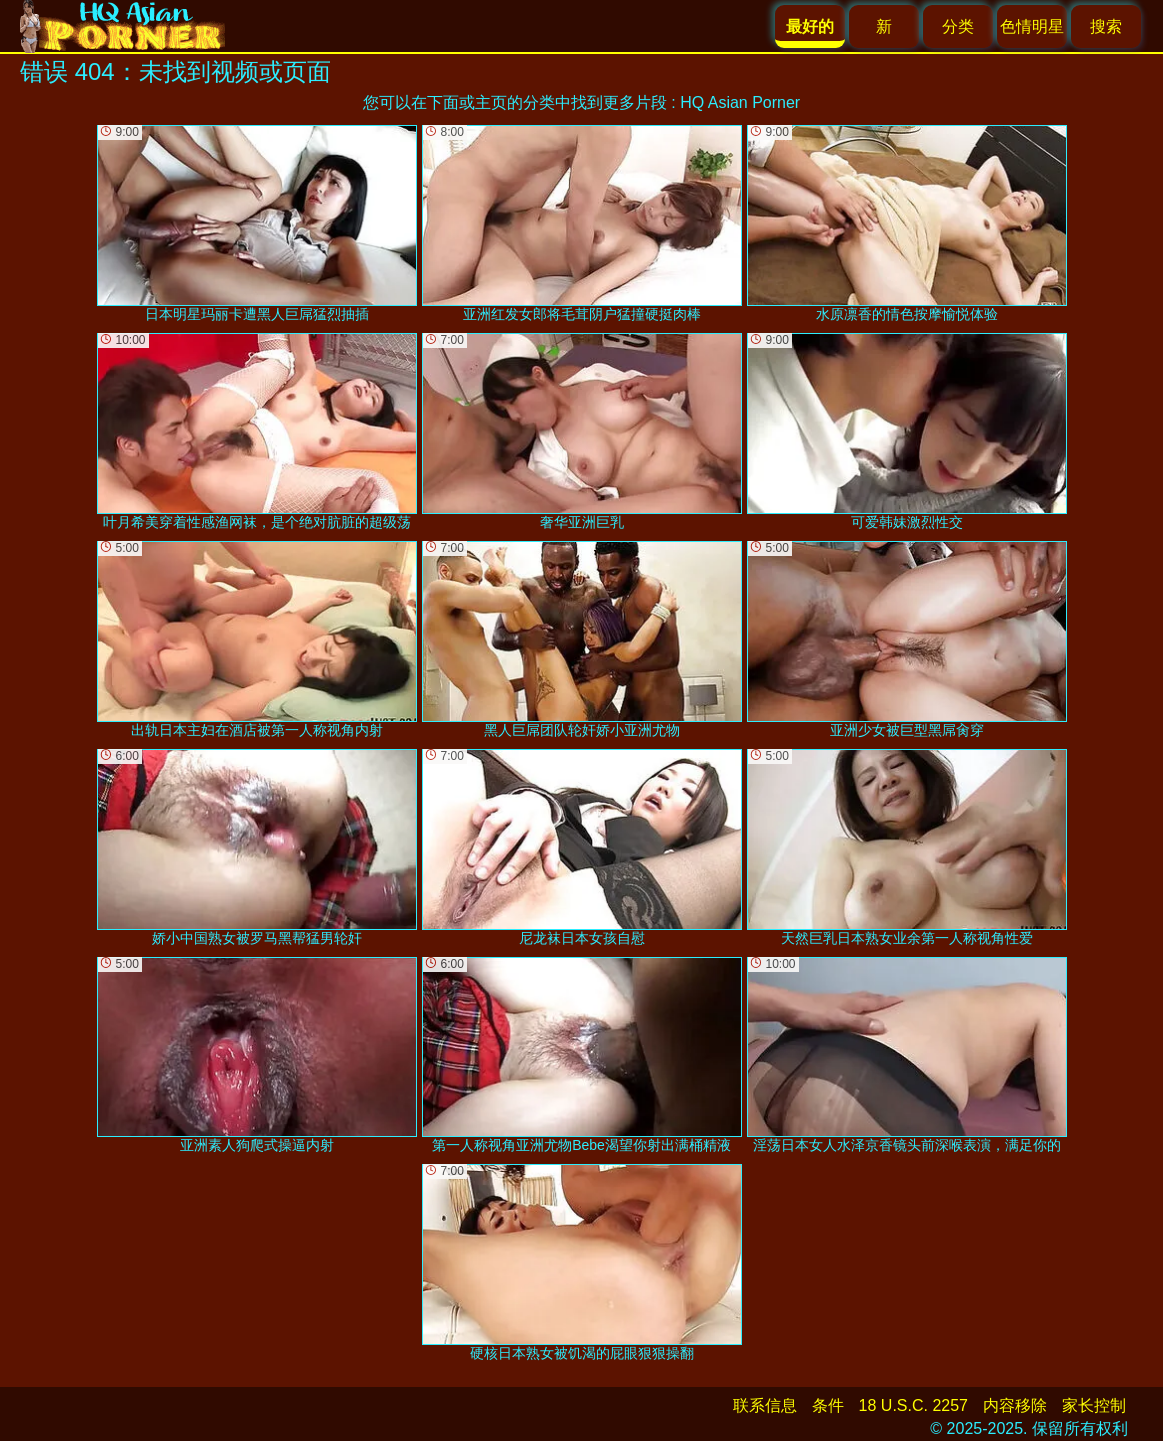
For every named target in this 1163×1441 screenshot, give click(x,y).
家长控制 (1094, 1405)
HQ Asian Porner (740, 102)
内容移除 (1015, 1405)
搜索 (1106, 26)
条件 (828, 1405)
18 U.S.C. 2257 (913, 1405)
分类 (958, 26)
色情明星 (1032, 26)
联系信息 (765, 1405)
